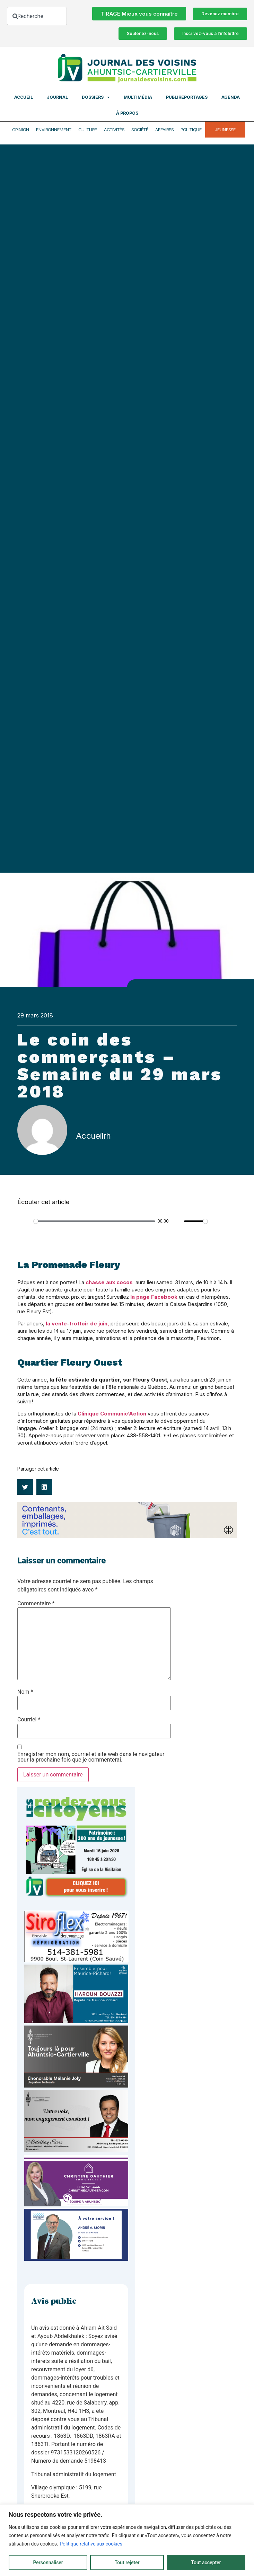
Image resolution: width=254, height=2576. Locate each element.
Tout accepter (206, 2562)
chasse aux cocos (109, 1282)
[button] (25, 1487)
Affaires (164, 129)
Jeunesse (225, 129)
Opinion (20, 129)
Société (139, 129)
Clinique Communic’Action (112, 1413)
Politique (191, 129)
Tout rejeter (127, 2562)
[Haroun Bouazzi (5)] (76, 2021)
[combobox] (37, 16)
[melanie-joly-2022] (76, 2085)
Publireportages (187, 97)
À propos (127, 113)
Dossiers (96, 97)
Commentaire (35, 1603)
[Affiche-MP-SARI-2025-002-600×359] (76, 2150)
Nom (25, 1692)
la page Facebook (153, 1297)
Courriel (28, 1719)
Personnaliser (48, 2562)
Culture (87, 129)
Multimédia (138, 97)
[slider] (94, 1221)
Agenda (230, 97)
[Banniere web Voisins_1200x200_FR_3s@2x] (127, 1536)
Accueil (23, 97)
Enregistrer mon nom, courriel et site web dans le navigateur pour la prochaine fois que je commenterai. (91, 1757)
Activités (114, 129)
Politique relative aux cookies (91, 2544)
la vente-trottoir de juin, (77, 1323)
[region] (127, 2540)
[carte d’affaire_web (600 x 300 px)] (76, 2259)
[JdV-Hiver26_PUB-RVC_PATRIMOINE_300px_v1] (76, 1896)
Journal (57, 97)
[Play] (26, 1221)
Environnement (53, 129)
